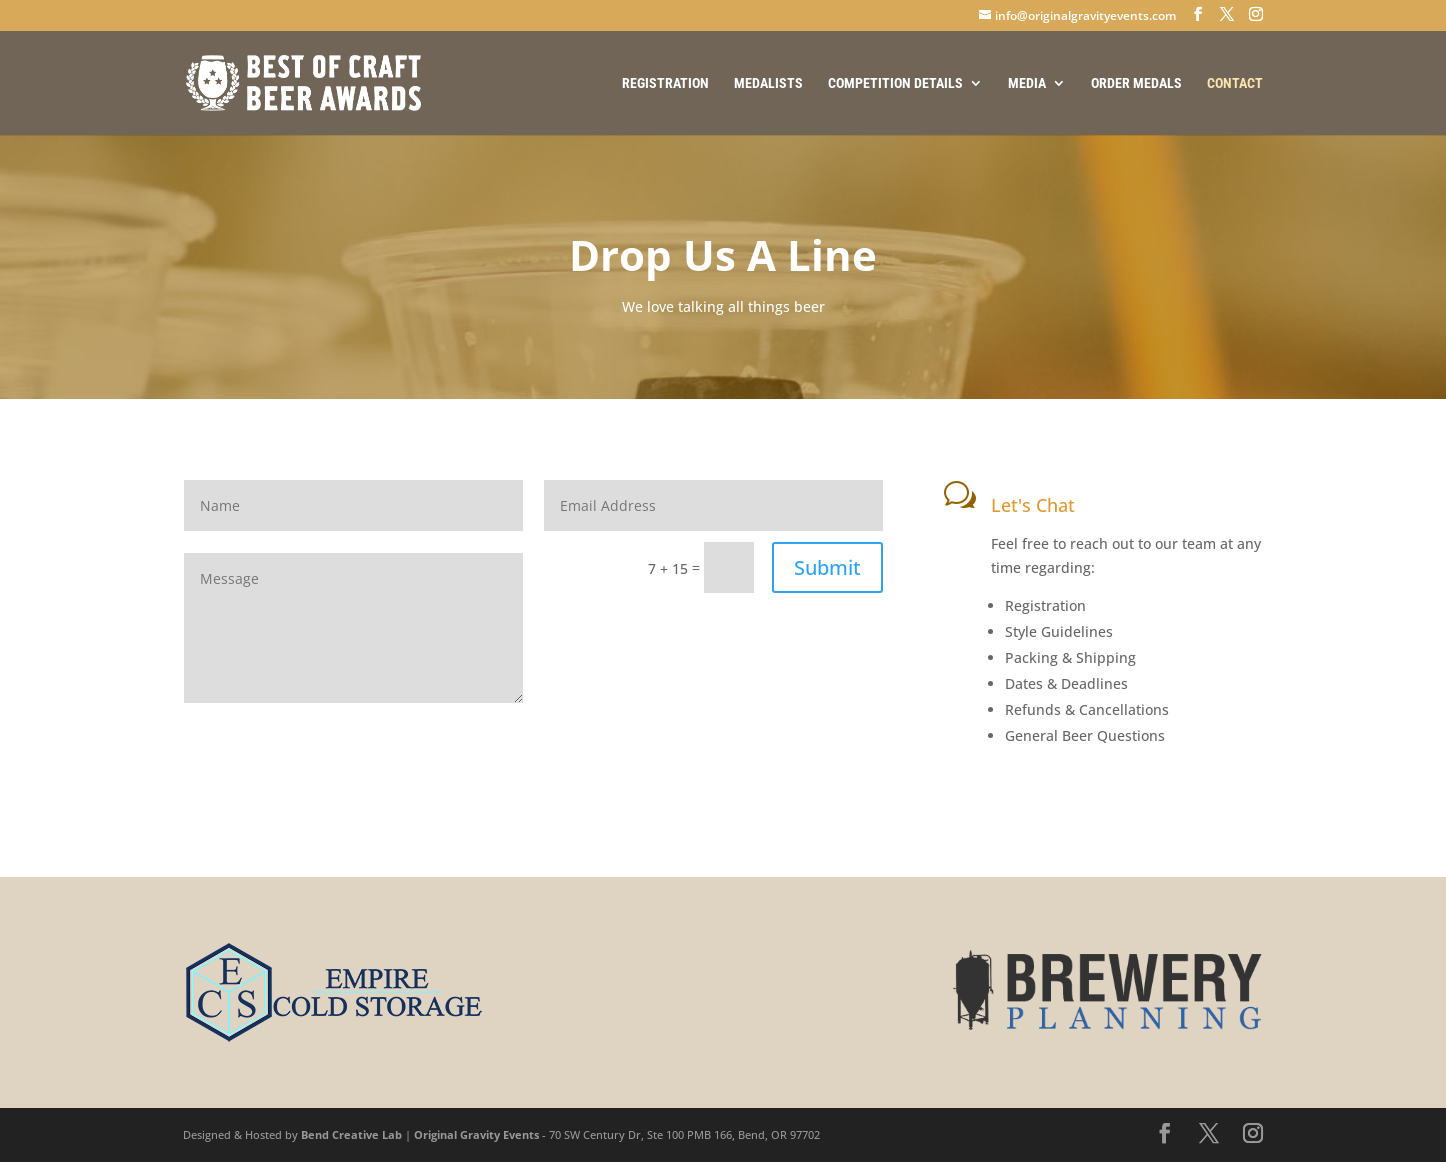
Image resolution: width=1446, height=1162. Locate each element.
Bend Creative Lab (351, 1134)
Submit (827, 567)
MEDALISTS (768, 83)
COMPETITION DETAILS (895, 83)
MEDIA (1027, 83)
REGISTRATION (665, 83)
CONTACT (1235, 83)
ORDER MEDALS (1136, 83)
